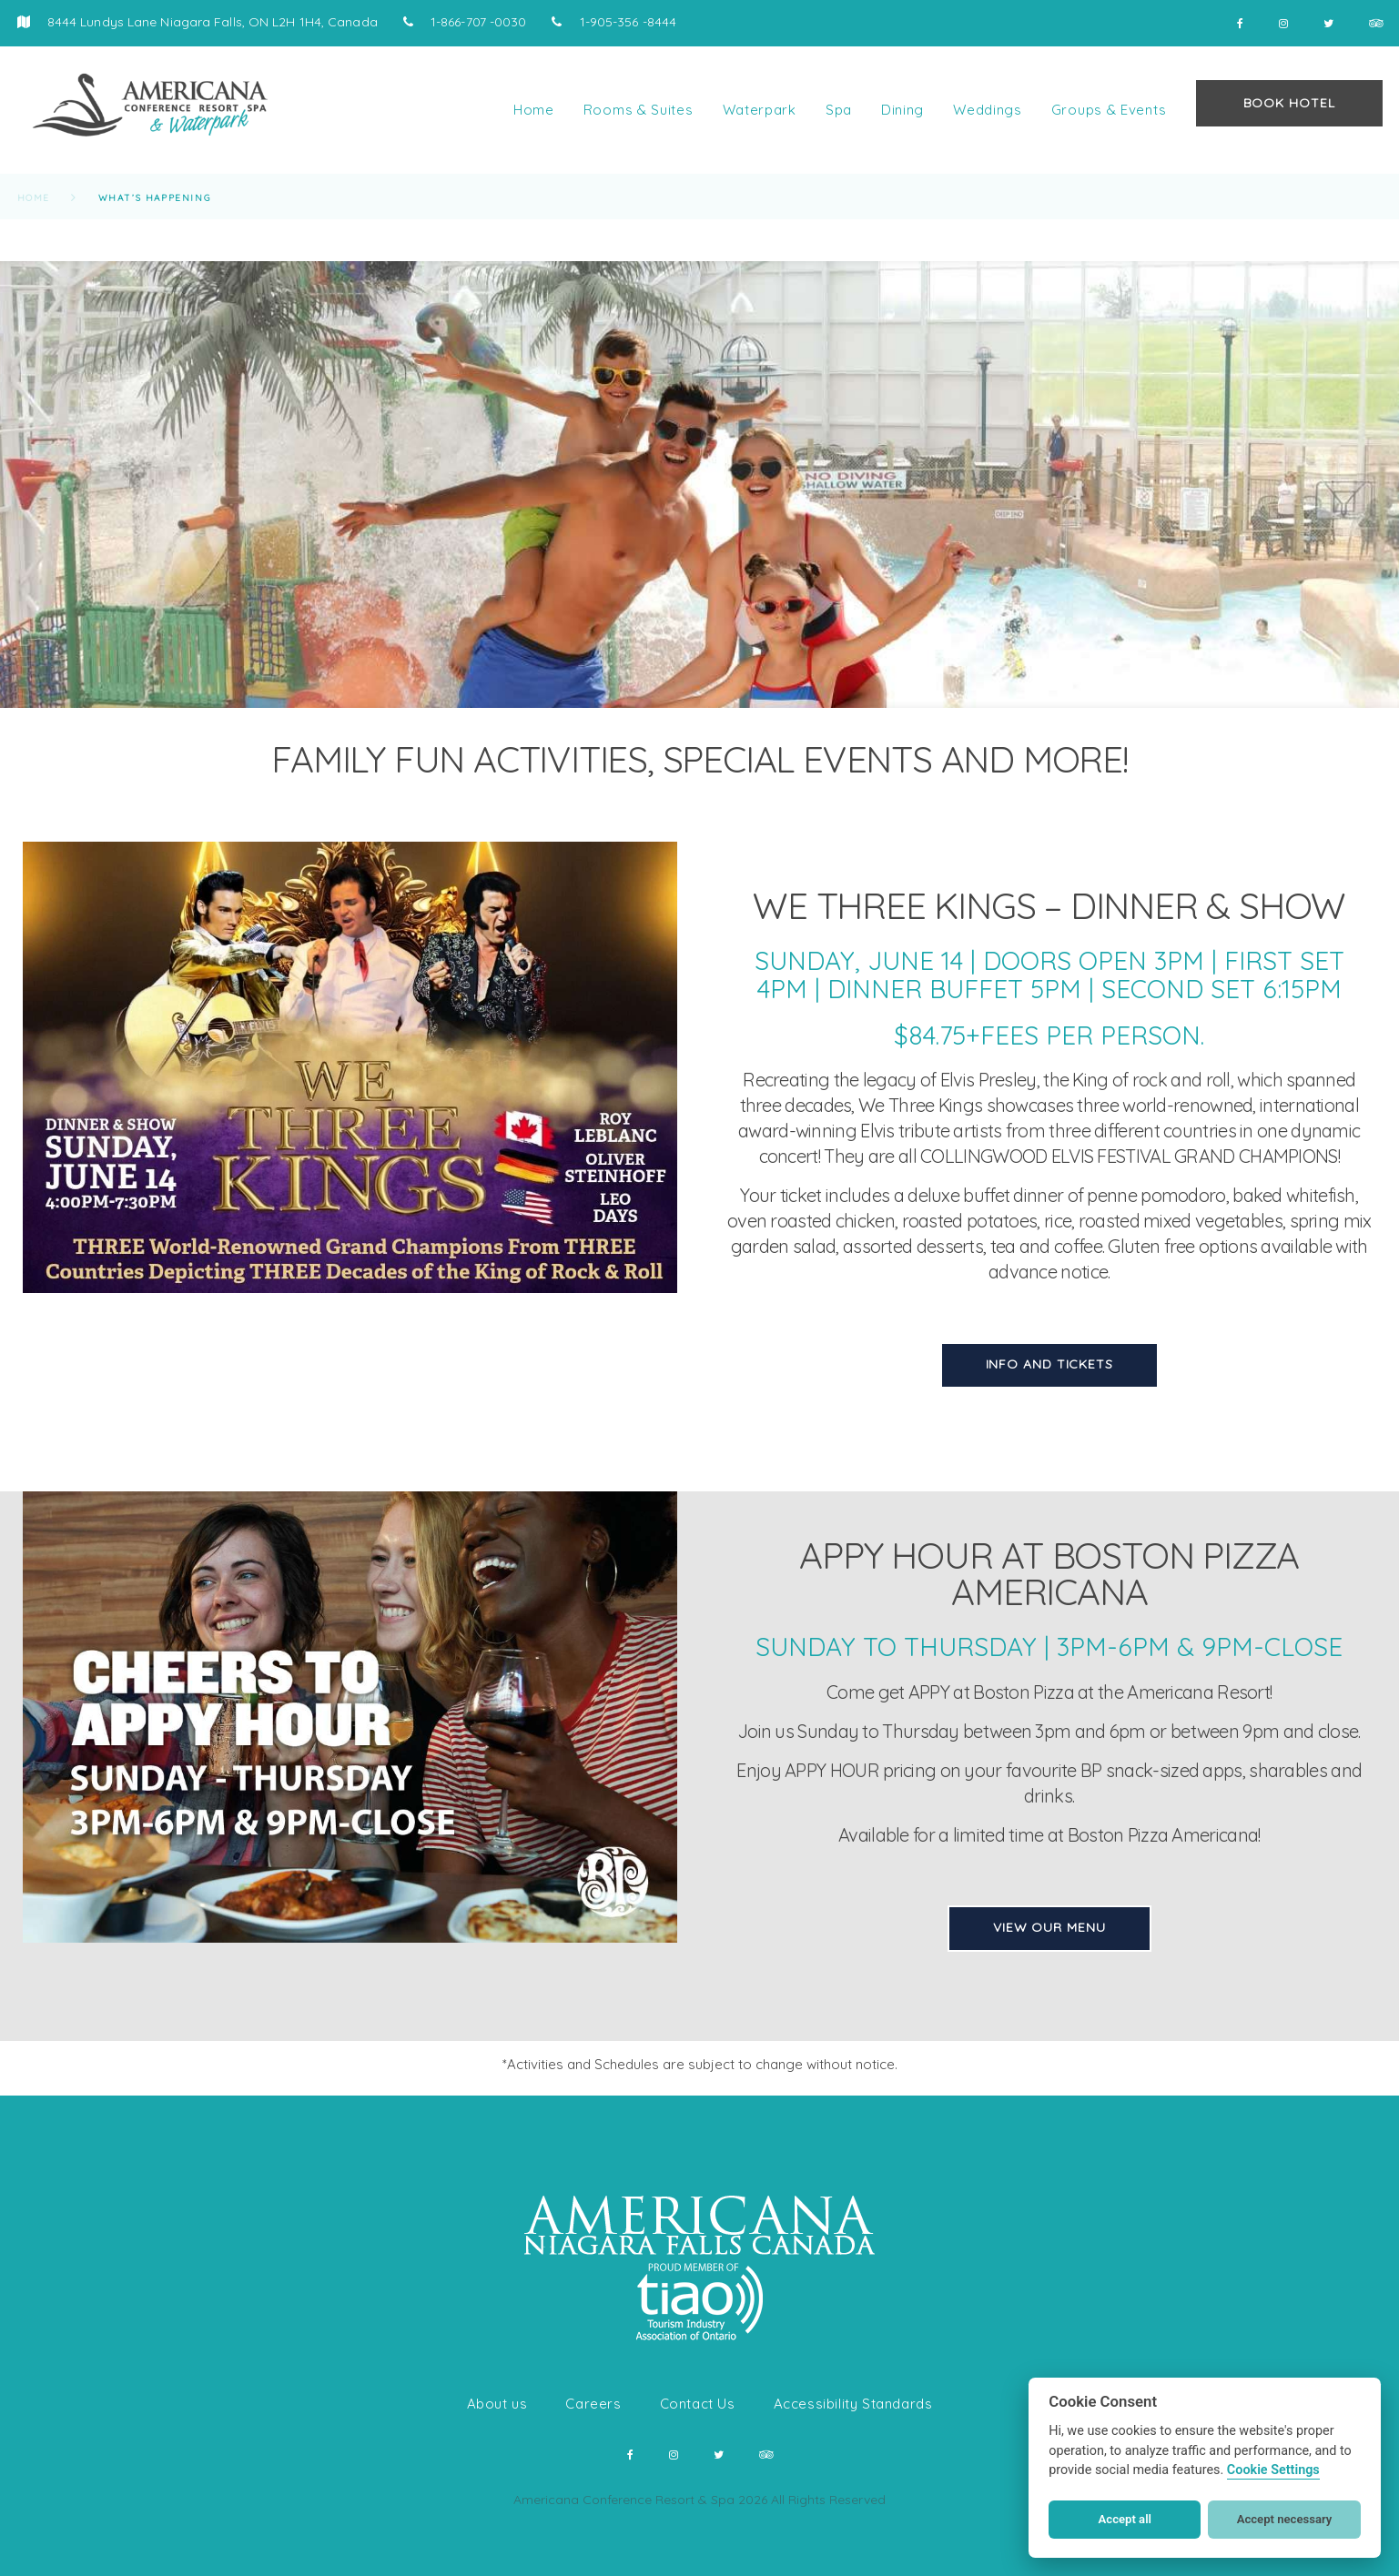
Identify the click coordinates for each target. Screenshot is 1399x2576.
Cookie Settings (1273, 2470)
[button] (36, 2539)
